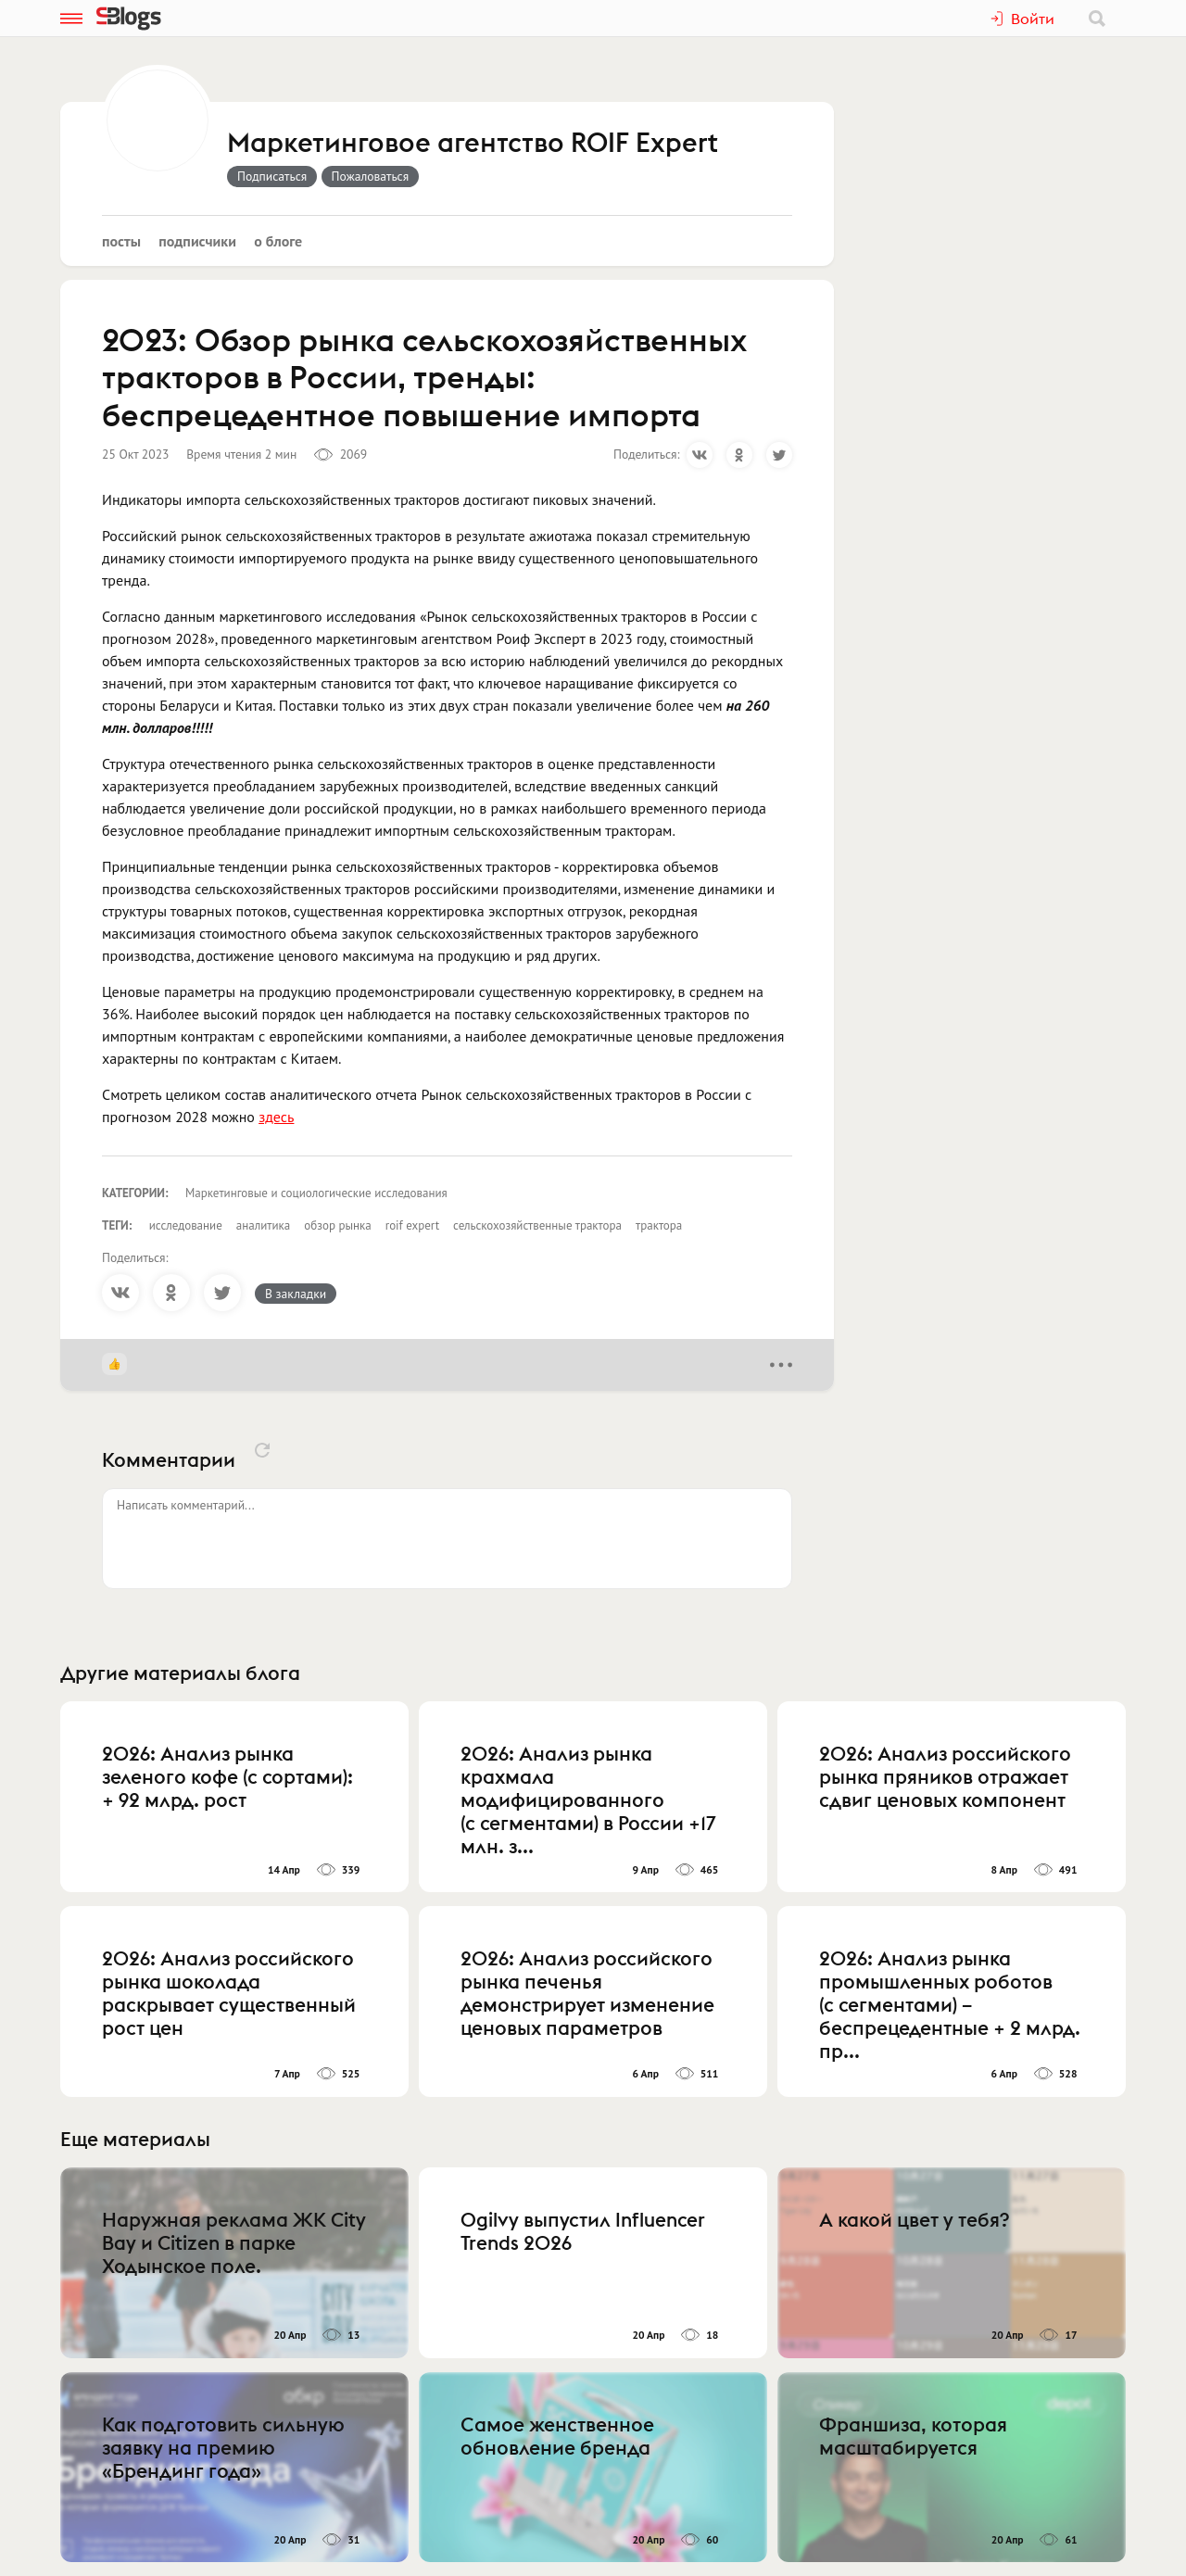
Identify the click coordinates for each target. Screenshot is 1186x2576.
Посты (121, 241)
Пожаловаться (371, 176)
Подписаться (272, 176)
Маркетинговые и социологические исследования (316, 1193)
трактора (659, 1225)
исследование (185, 1225)
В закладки (295, 1293)
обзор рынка (337, 1225)
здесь (276, 1116)
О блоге (278, 241)
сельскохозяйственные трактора (537, 1225)
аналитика (263, 1225)
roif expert (412, 1225)
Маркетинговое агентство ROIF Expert (472, 144)
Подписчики (197, 241)
